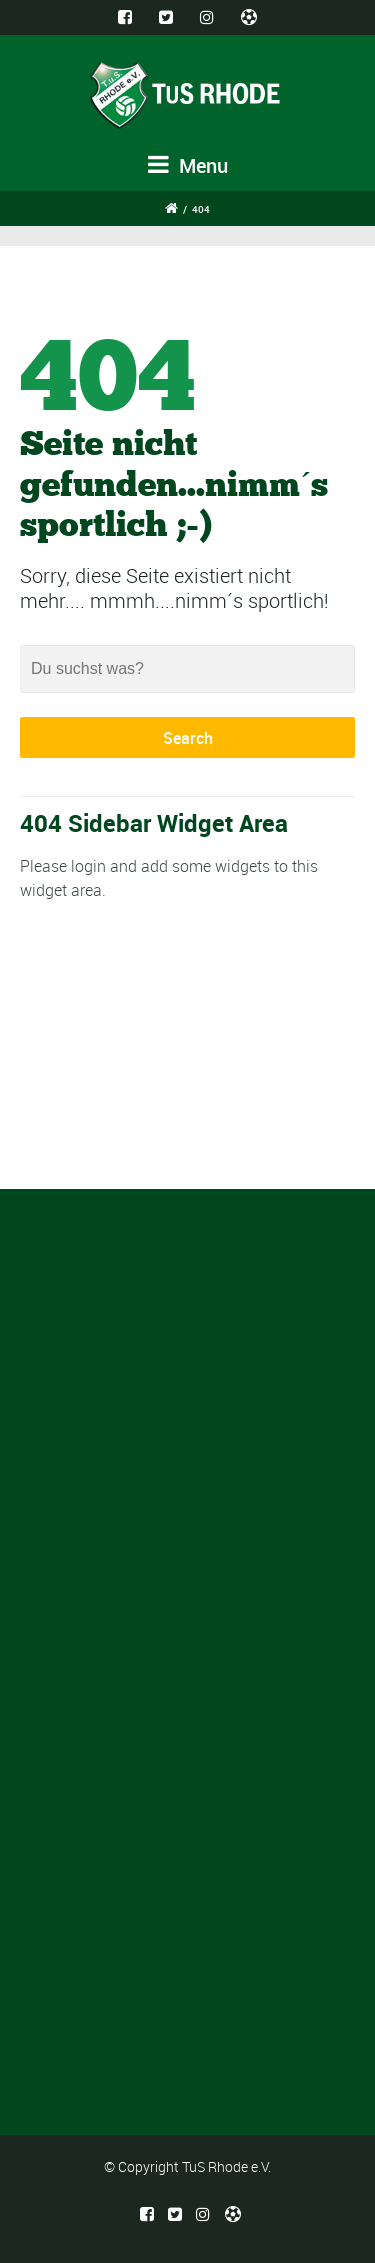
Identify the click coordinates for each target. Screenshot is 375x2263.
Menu (188, 165)
